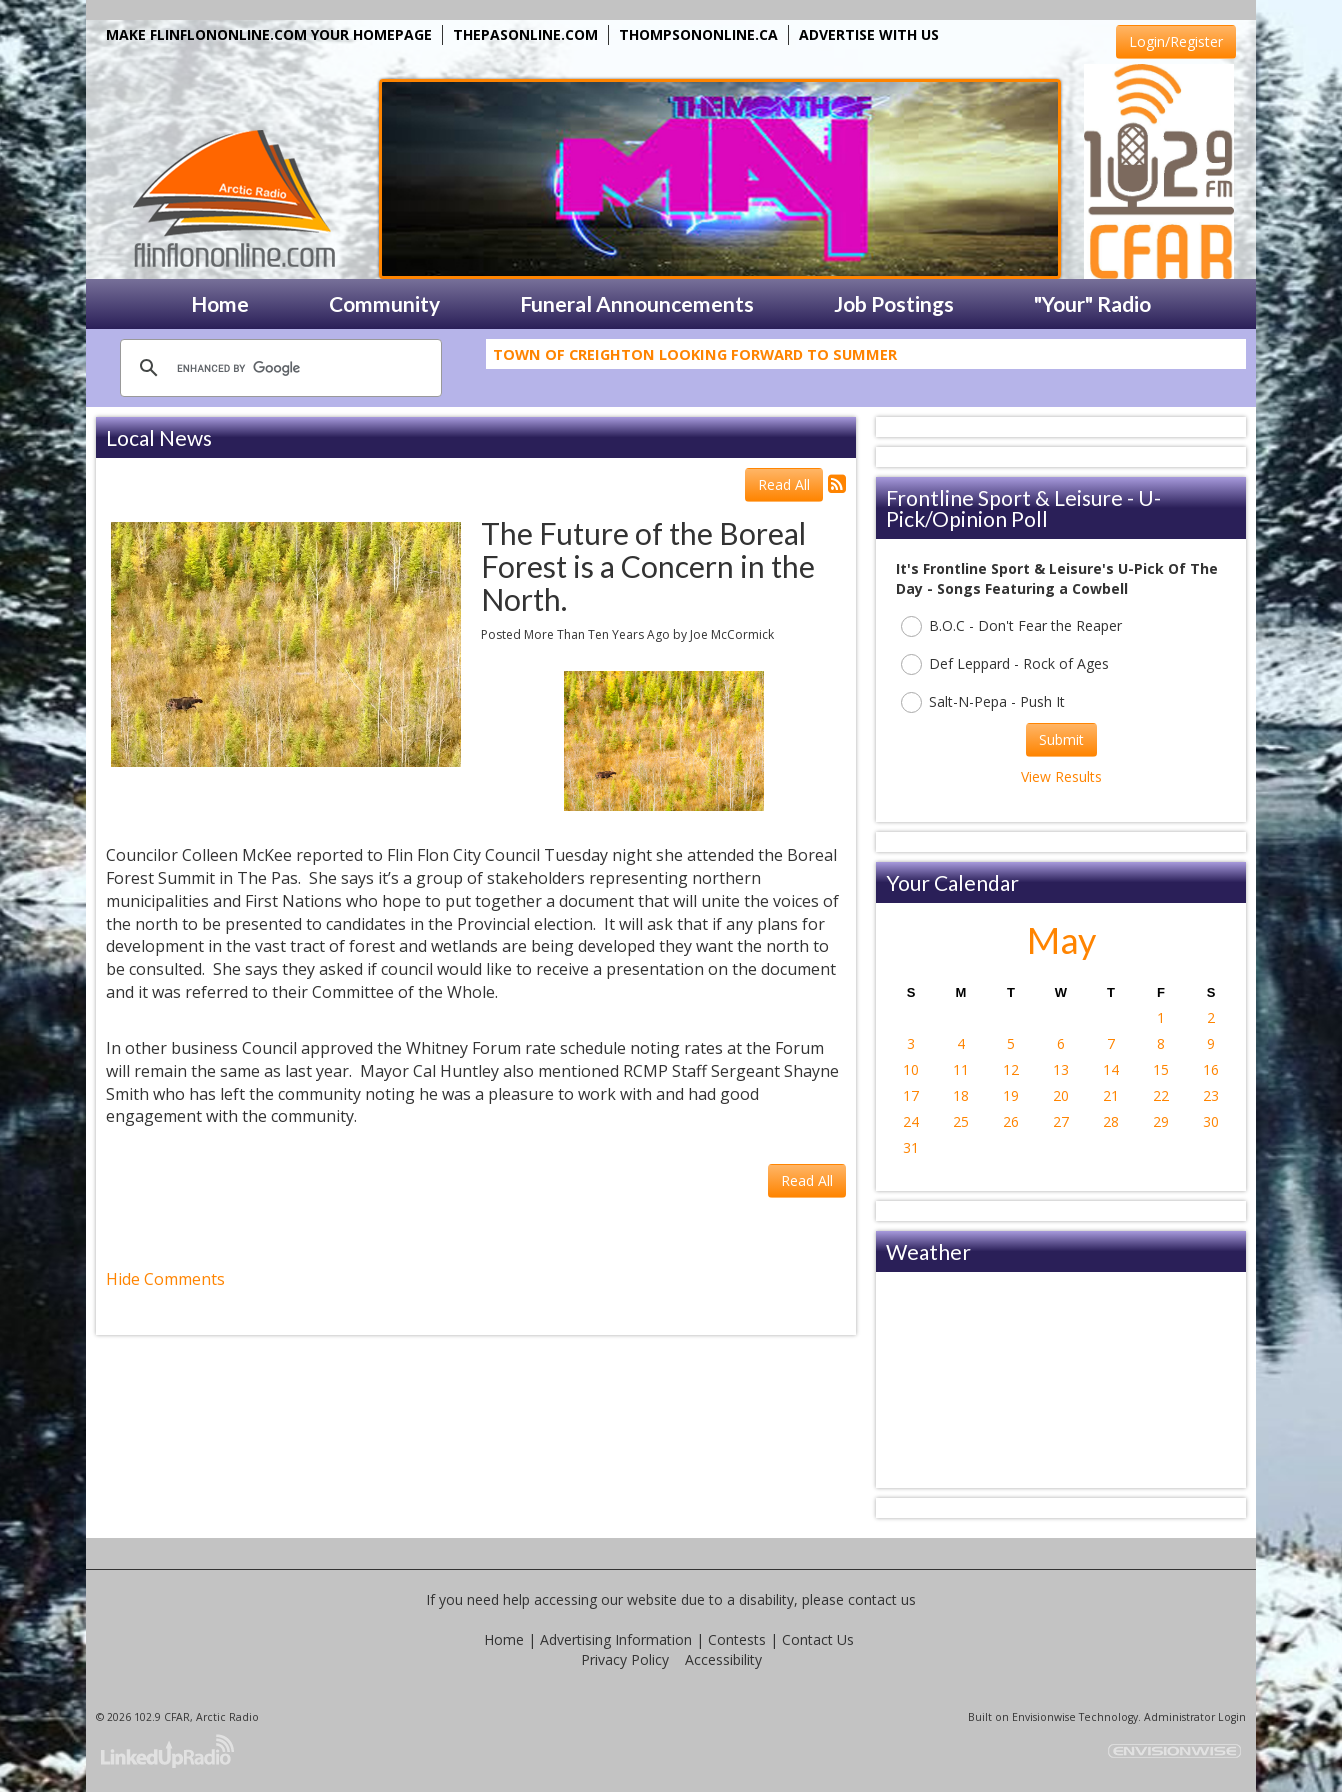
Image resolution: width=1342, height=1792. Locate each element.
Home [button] (220, 303)
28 (1111, 1121)
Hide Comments (165, 1279)
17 (911, 1095)
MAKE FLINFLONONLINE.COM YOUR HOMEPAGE (269, 34)
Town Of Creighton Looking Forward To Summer (695, 358)
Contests (737, 1639)
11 (961, 1069)
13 (1061, 1069)
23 (1211, 1095)
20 (1061, 1095)
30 (1211, 1121)
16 (1211, 1069)
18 (961, 1095)
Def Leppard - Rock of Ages (1005, 664)
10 (911, 1069)
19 (1011, 1095)
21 (1111, 1095)
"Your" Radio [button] (1092, 303)
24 (911, 1121)
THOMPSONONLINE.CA (698, 34)
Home (504, 1639)
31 (911, 1147)
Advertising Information (616, 1639)
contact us (882, 1599)
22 (1161, 1095)
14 (1111, 1069)
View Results (1061, 776)
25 (961, 1121)
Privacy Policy (625, 1659)
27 (1061, 1121)
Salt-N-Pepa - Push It (983, 702)
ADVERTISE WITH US (869, 34)
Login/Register (1176, 41)
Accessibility (723, 1659)
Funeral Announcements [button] (637, 303)
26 (1011, 1121)
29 (1161, 1121)
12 (1011, 1069)
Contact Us (818, 1639)
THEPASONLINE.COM (525, 34)
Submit (1061, 739)
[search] (278, 368)
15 (1161, 1069)
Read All (784, 484)
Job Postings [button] (894, 303)
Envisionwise (1044, 1717)
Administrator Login (1195, 1717)
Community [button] (384, 303)
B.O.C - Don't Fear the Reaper (1011, 626)
